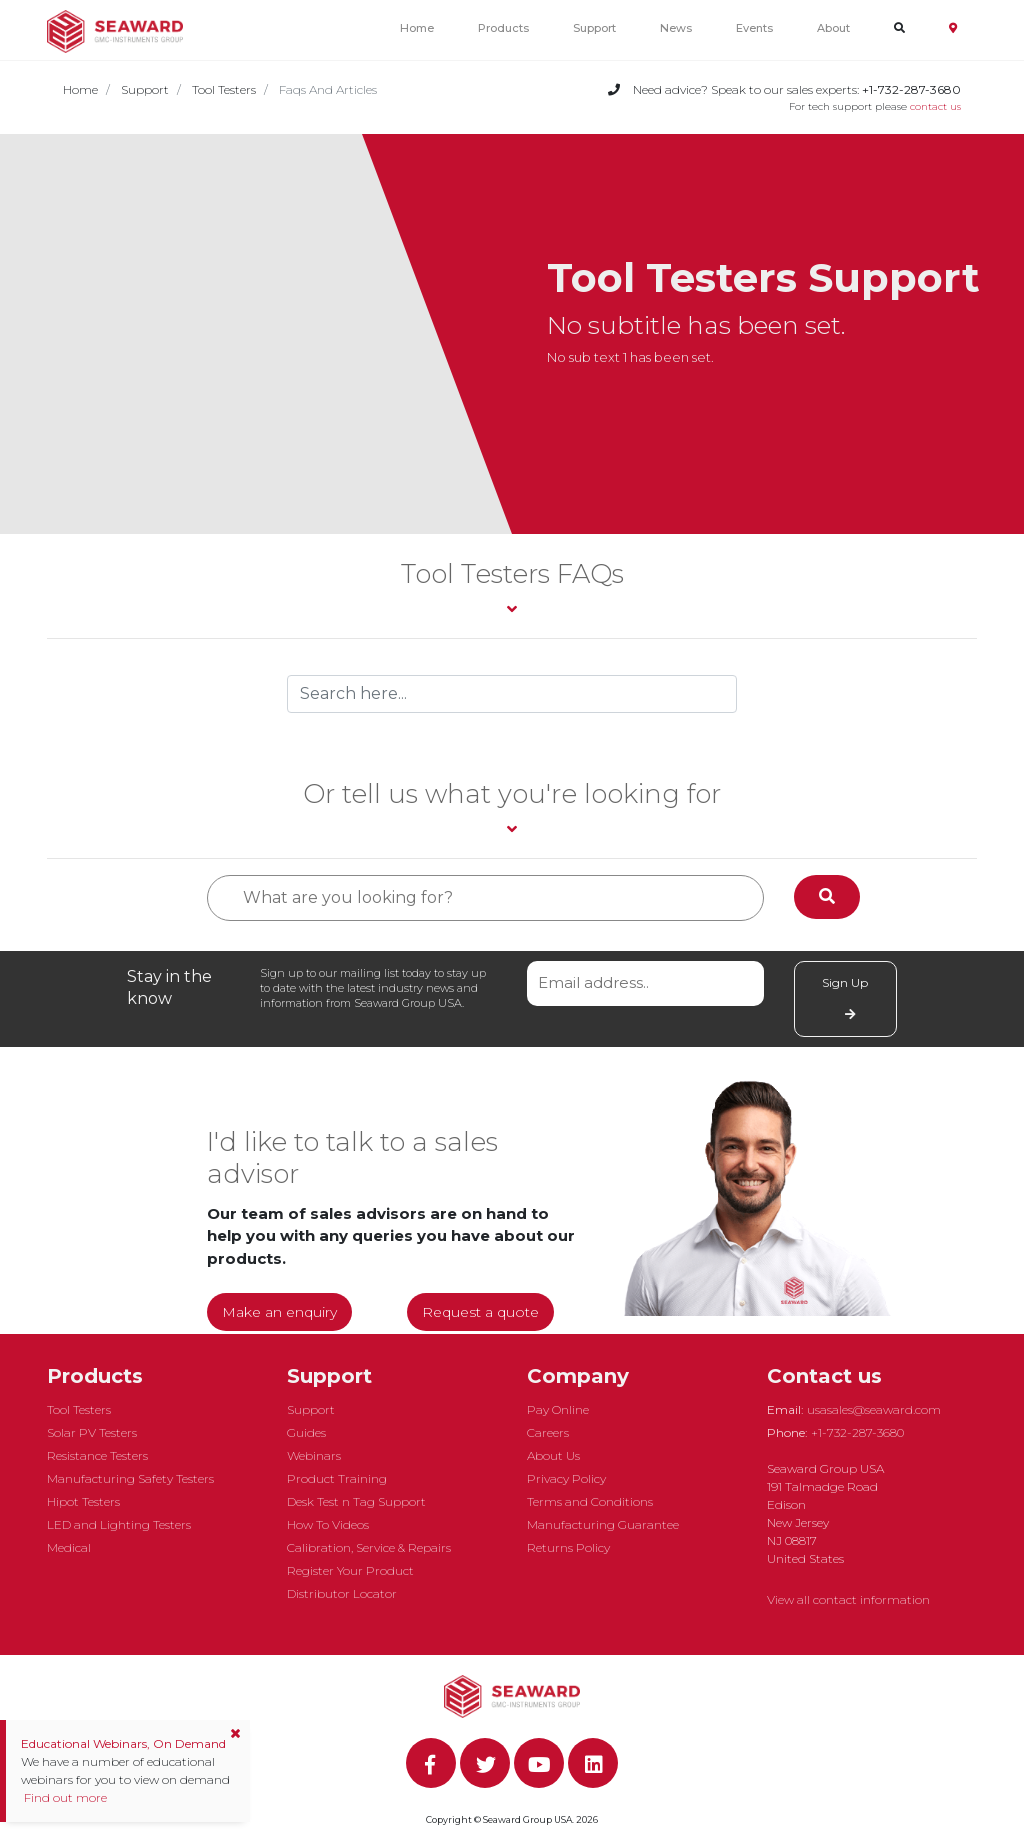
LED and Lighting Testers (119, 1524)
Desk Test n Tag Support (356, 1501)
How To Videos (328, 1524)
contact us (935, 106)
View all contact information (848, 1599)
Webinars (314, 1455)
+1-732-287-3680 (857, 1432)
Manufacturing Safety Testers (130, 1478)
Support (594, 28)
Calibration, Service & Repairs (369, 1547)
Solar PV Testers (92, 1432)
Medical (69, 1547)
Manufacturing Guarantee (603, 1524)
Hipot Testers (83, 1501)
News (676, 28)
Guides (306, 1432)
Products (503, 28)
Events (754, 28)
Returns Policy (568, 1547)
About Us (553, 1455)
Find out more (64, 1797)
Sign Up (845, 998)
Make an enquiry (279, 1312)
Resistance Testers (97, 1455)
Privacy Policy (566, 1478)
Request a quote (480, 1312)
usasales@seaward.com (874, 1409)
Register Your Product (350, 1570)
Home (417, 28)
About (833, 28)
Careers (548, 1432)
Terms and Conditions (590, 1501)
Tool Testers (224, 89)
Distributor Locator (342, 1593)
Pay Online (558, 1409)
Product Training (337, 1478)
